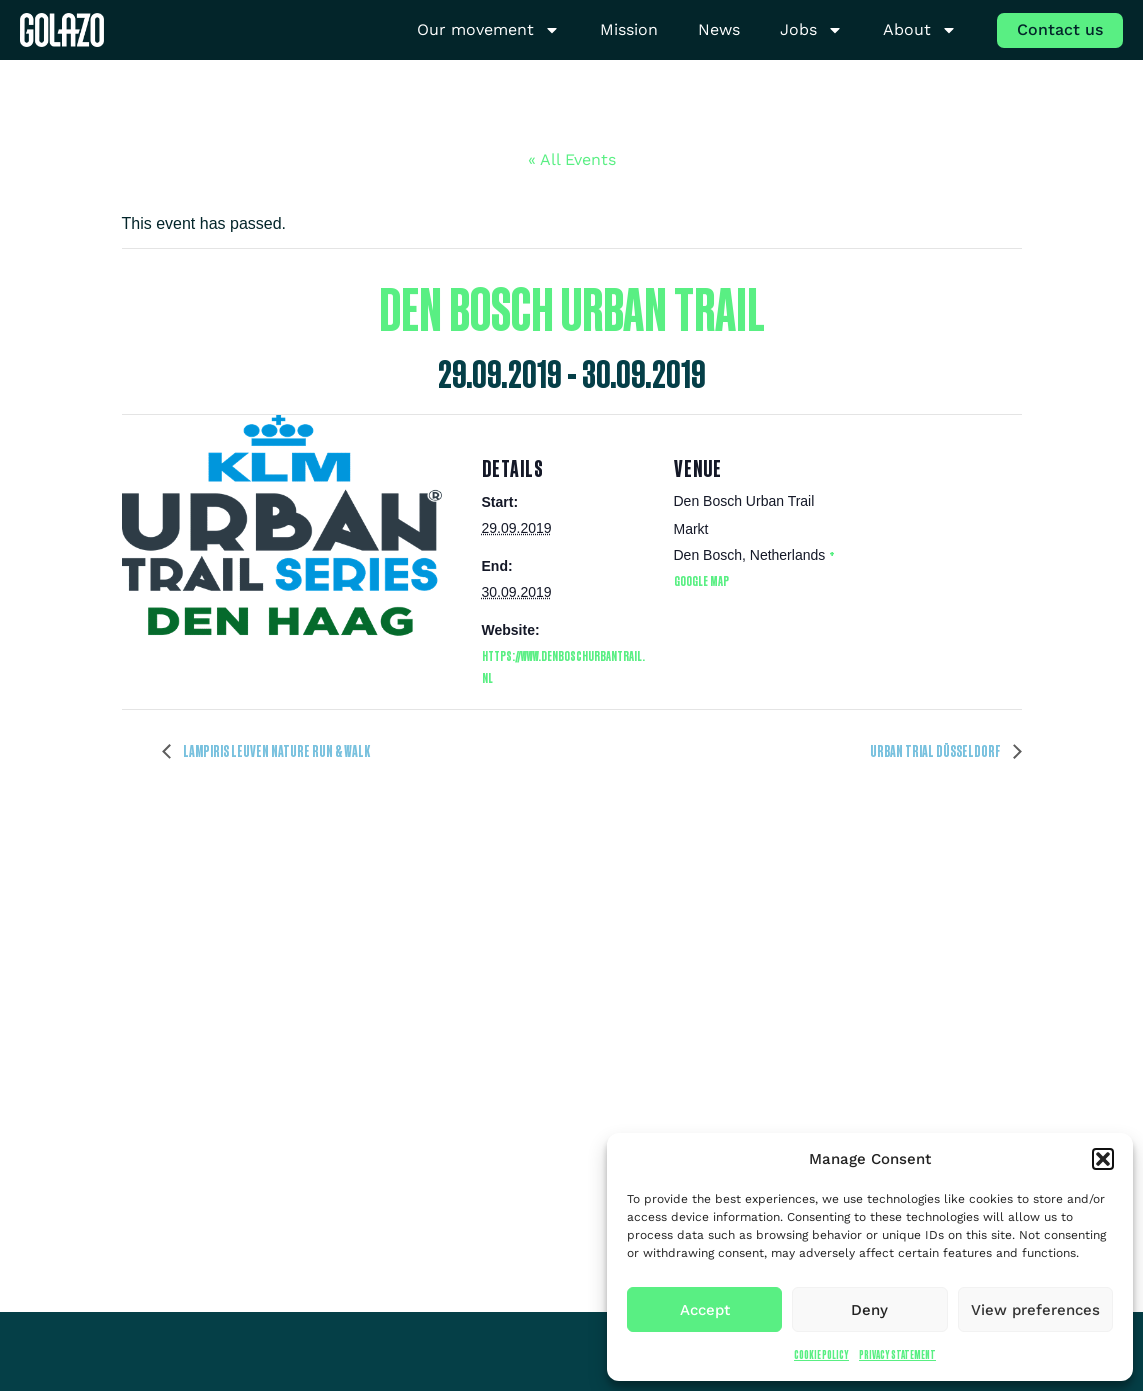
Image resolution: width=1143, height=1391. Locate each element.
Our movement (488, 30)
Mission (629, 29)
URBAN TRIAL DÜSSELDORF (936, 751)
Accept (705, 1310)
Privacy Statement (897, 1354)
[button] (1103, 1159)
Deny (869, 1310)
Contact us (1060, 29)
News (719, 29)
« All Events (572, 159)
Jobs (811, 30)
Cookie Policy (821, 1354)
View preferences (1035, 1310)
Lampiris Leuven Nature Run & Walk (275, 751)
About (920, 30)
